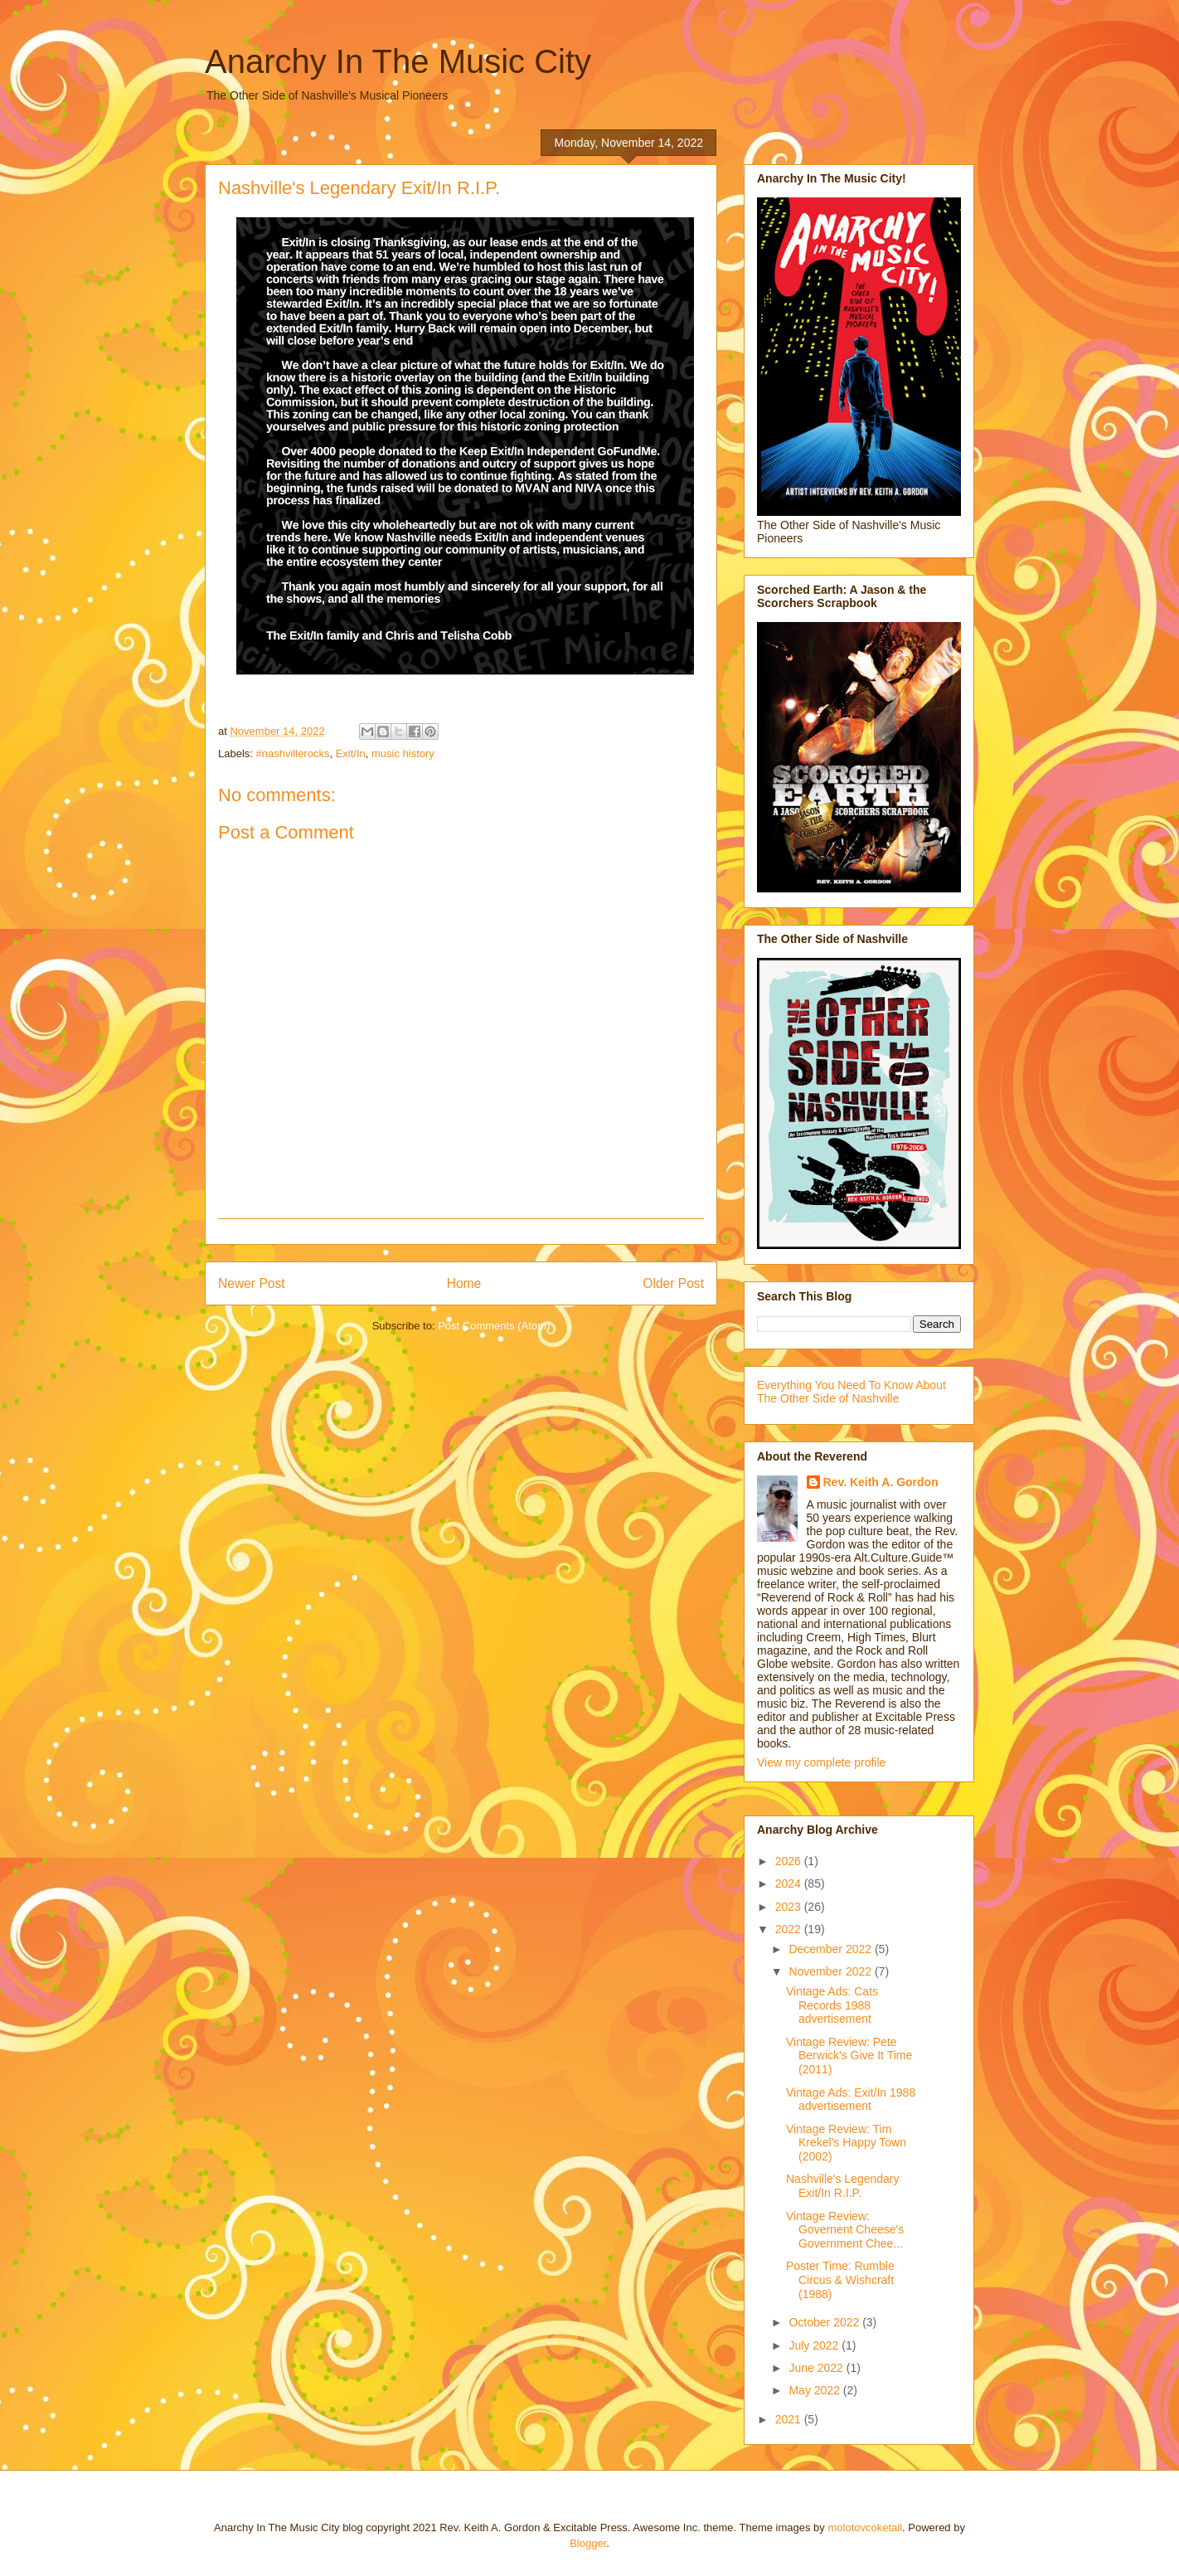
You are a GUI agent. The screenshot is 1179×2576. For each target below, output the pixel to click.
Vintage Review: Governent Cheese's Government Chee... (845, 2230)
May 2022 (815, 2390)
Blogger (588, 2543)
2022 (789, 1929)
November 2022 (831, 1971)
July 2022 (815, 2345)
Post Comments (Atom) (494, 1326)
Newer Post (251, 1283)
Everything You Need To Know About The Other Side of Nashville (851, 1392)
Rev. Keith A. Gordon (881, 1482)
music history (402, 753)
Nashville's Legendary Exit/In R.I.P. (843, 2185)
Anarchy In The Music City (398, 61)
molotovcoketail (864, 2527)
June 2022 (817, 2367)
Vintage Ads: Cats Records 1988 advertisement (832, 2005)
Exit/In (351, 753)
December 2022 (831, 1949)
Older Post (673, 1283)
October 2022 (825, 2322)
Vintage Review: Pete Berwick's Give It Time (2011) (849, 2056)
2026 (789, 1861)
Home (464, 1283)
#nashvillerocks (293, 753)
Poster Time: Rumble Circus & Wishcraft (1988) (840, 2280)
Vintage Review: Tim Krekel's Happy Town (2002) (846, 2143)
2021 (789, 2419)
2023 (789, 1906)
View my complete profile (821, 1762)
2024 (789, 1883)
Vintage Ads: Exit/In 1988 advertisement (850, 2099)
